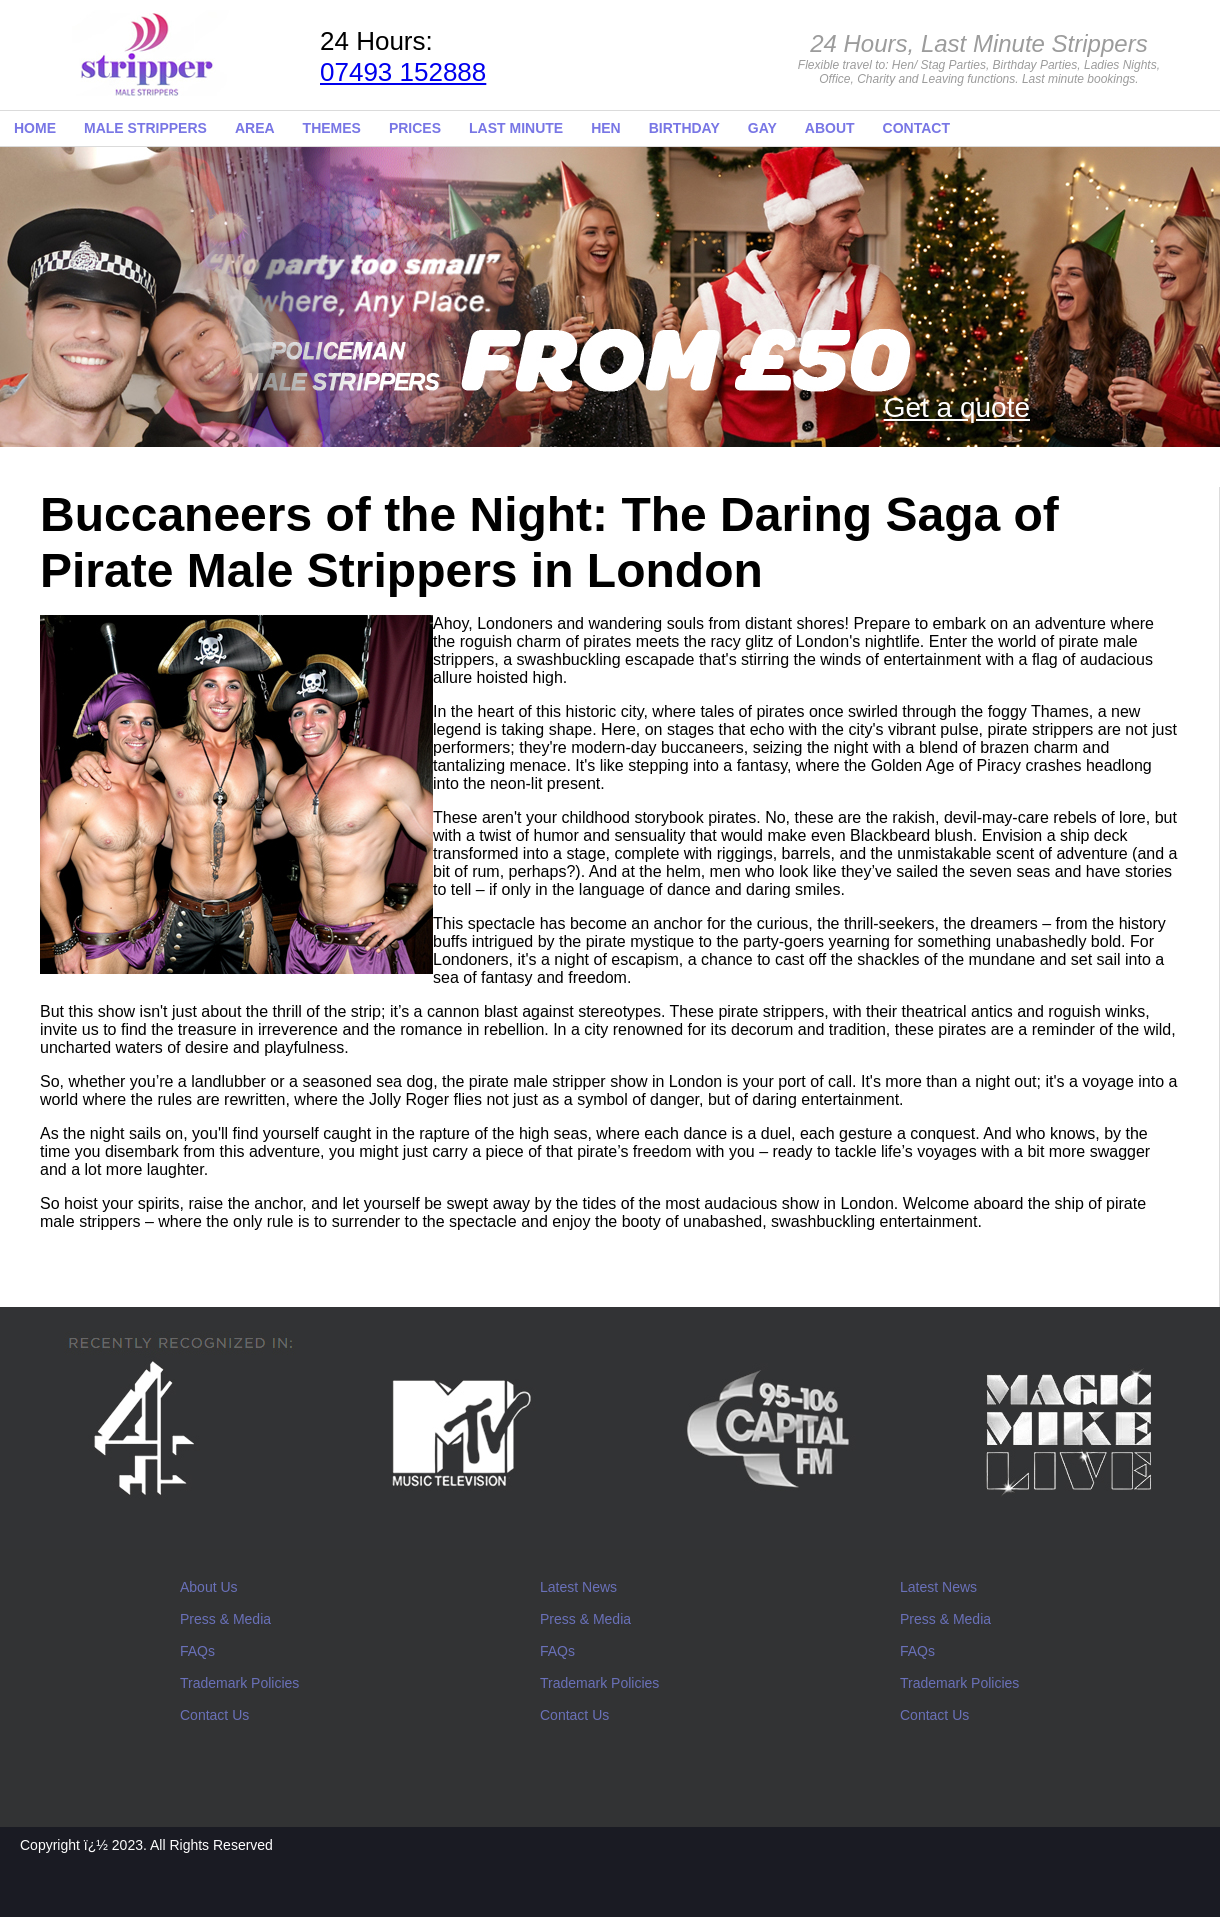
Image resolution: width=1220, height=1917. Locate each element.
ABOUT (830, 128)
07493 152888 (403, 72)
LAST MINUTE (516, 128)
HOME (35, 128)
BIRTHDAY (684, 128)
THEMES (332, 128)
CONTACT (916, 128)
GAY (762, 128)
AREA (255, 128)
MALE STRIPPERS (145, 128)
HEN (606, 128)
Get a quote (957, 407)
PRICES (415, 128)
